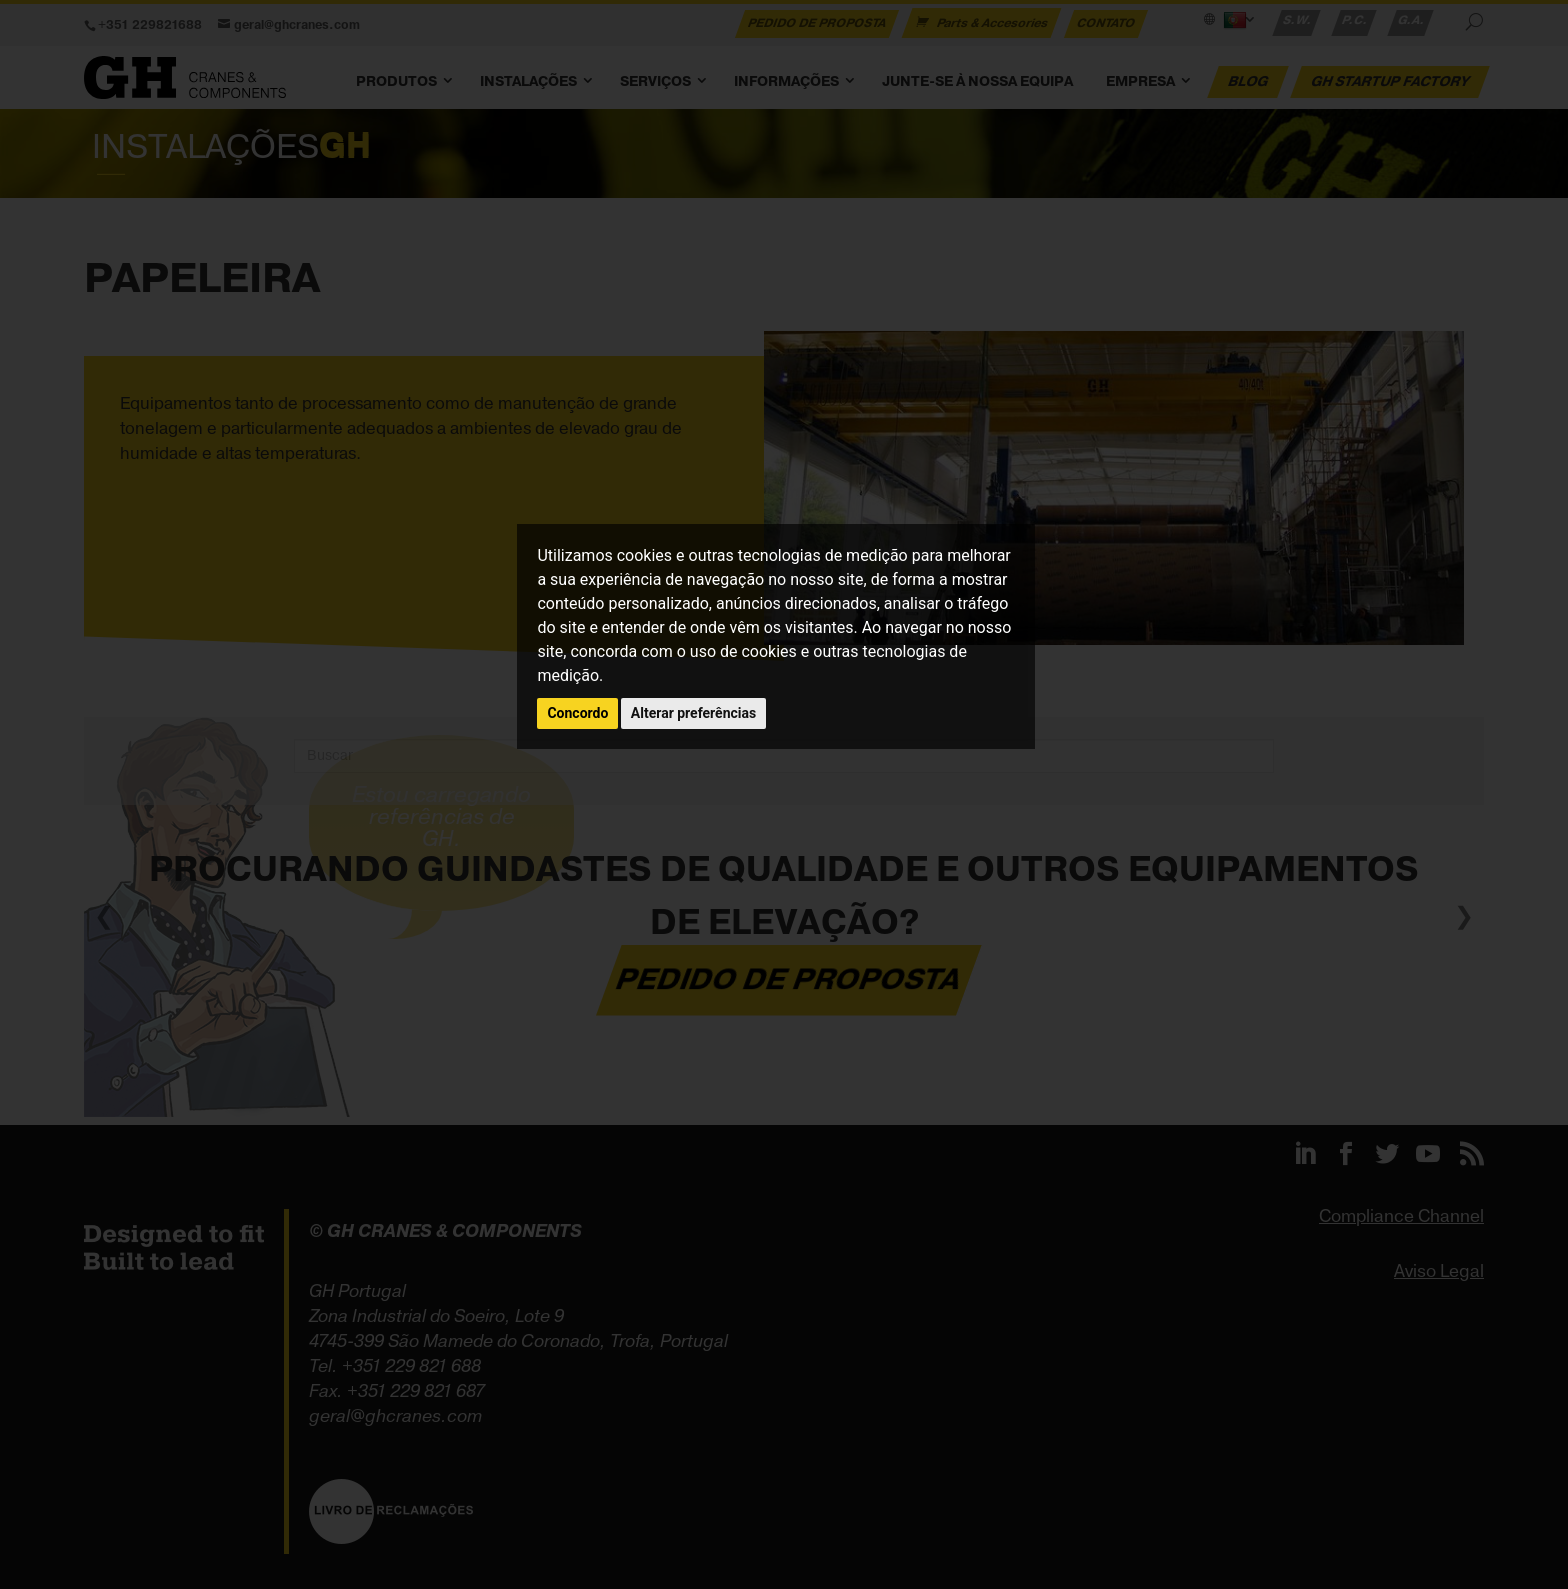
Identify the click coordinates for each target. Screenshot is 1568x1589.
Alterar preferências (693, 713)
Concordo (577, 713)
